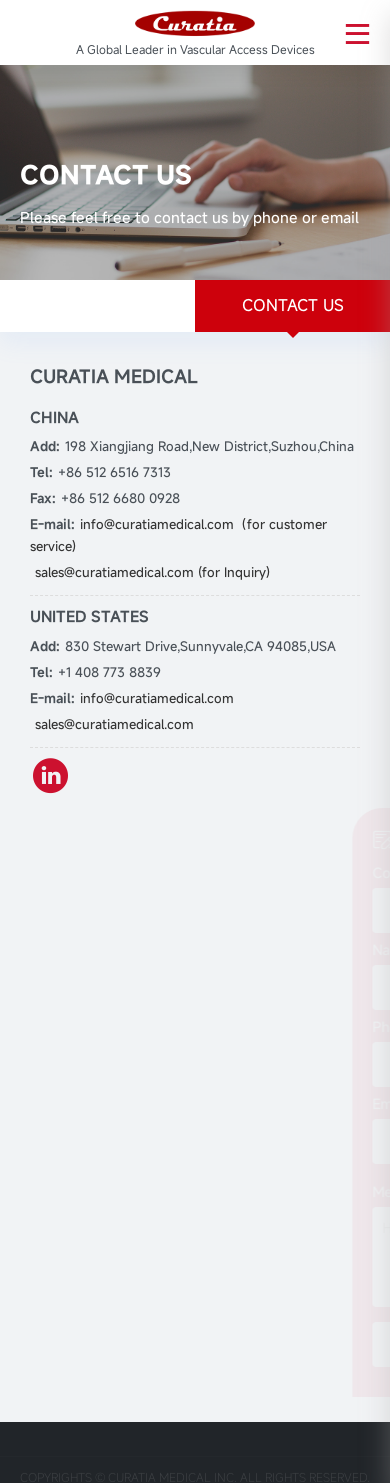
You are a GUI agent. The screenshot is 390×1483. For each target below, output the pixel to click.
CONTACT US (293, 305)
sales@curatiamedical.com (114, 724)
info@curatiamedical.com (157, 698)
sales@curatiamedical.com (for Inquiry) (152, 572)
